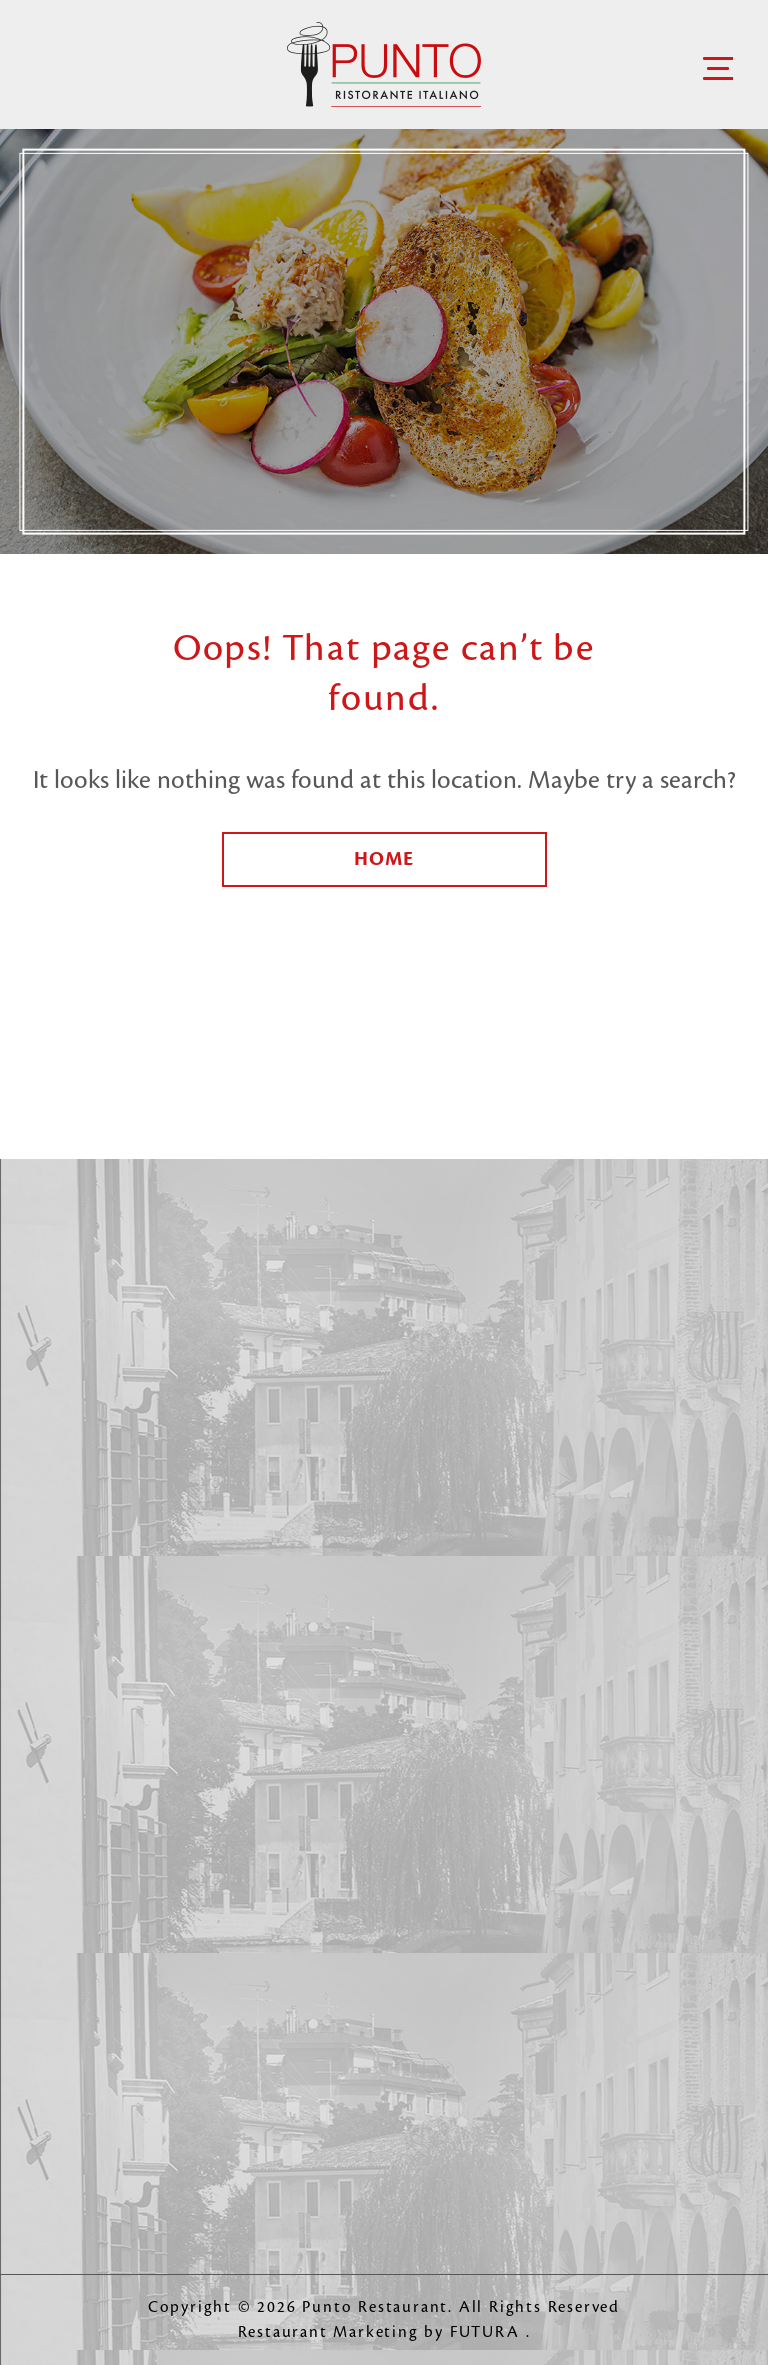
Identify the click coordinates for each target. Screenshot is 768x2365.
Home (384, 859)
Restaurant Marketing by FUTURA (382, 2332)
